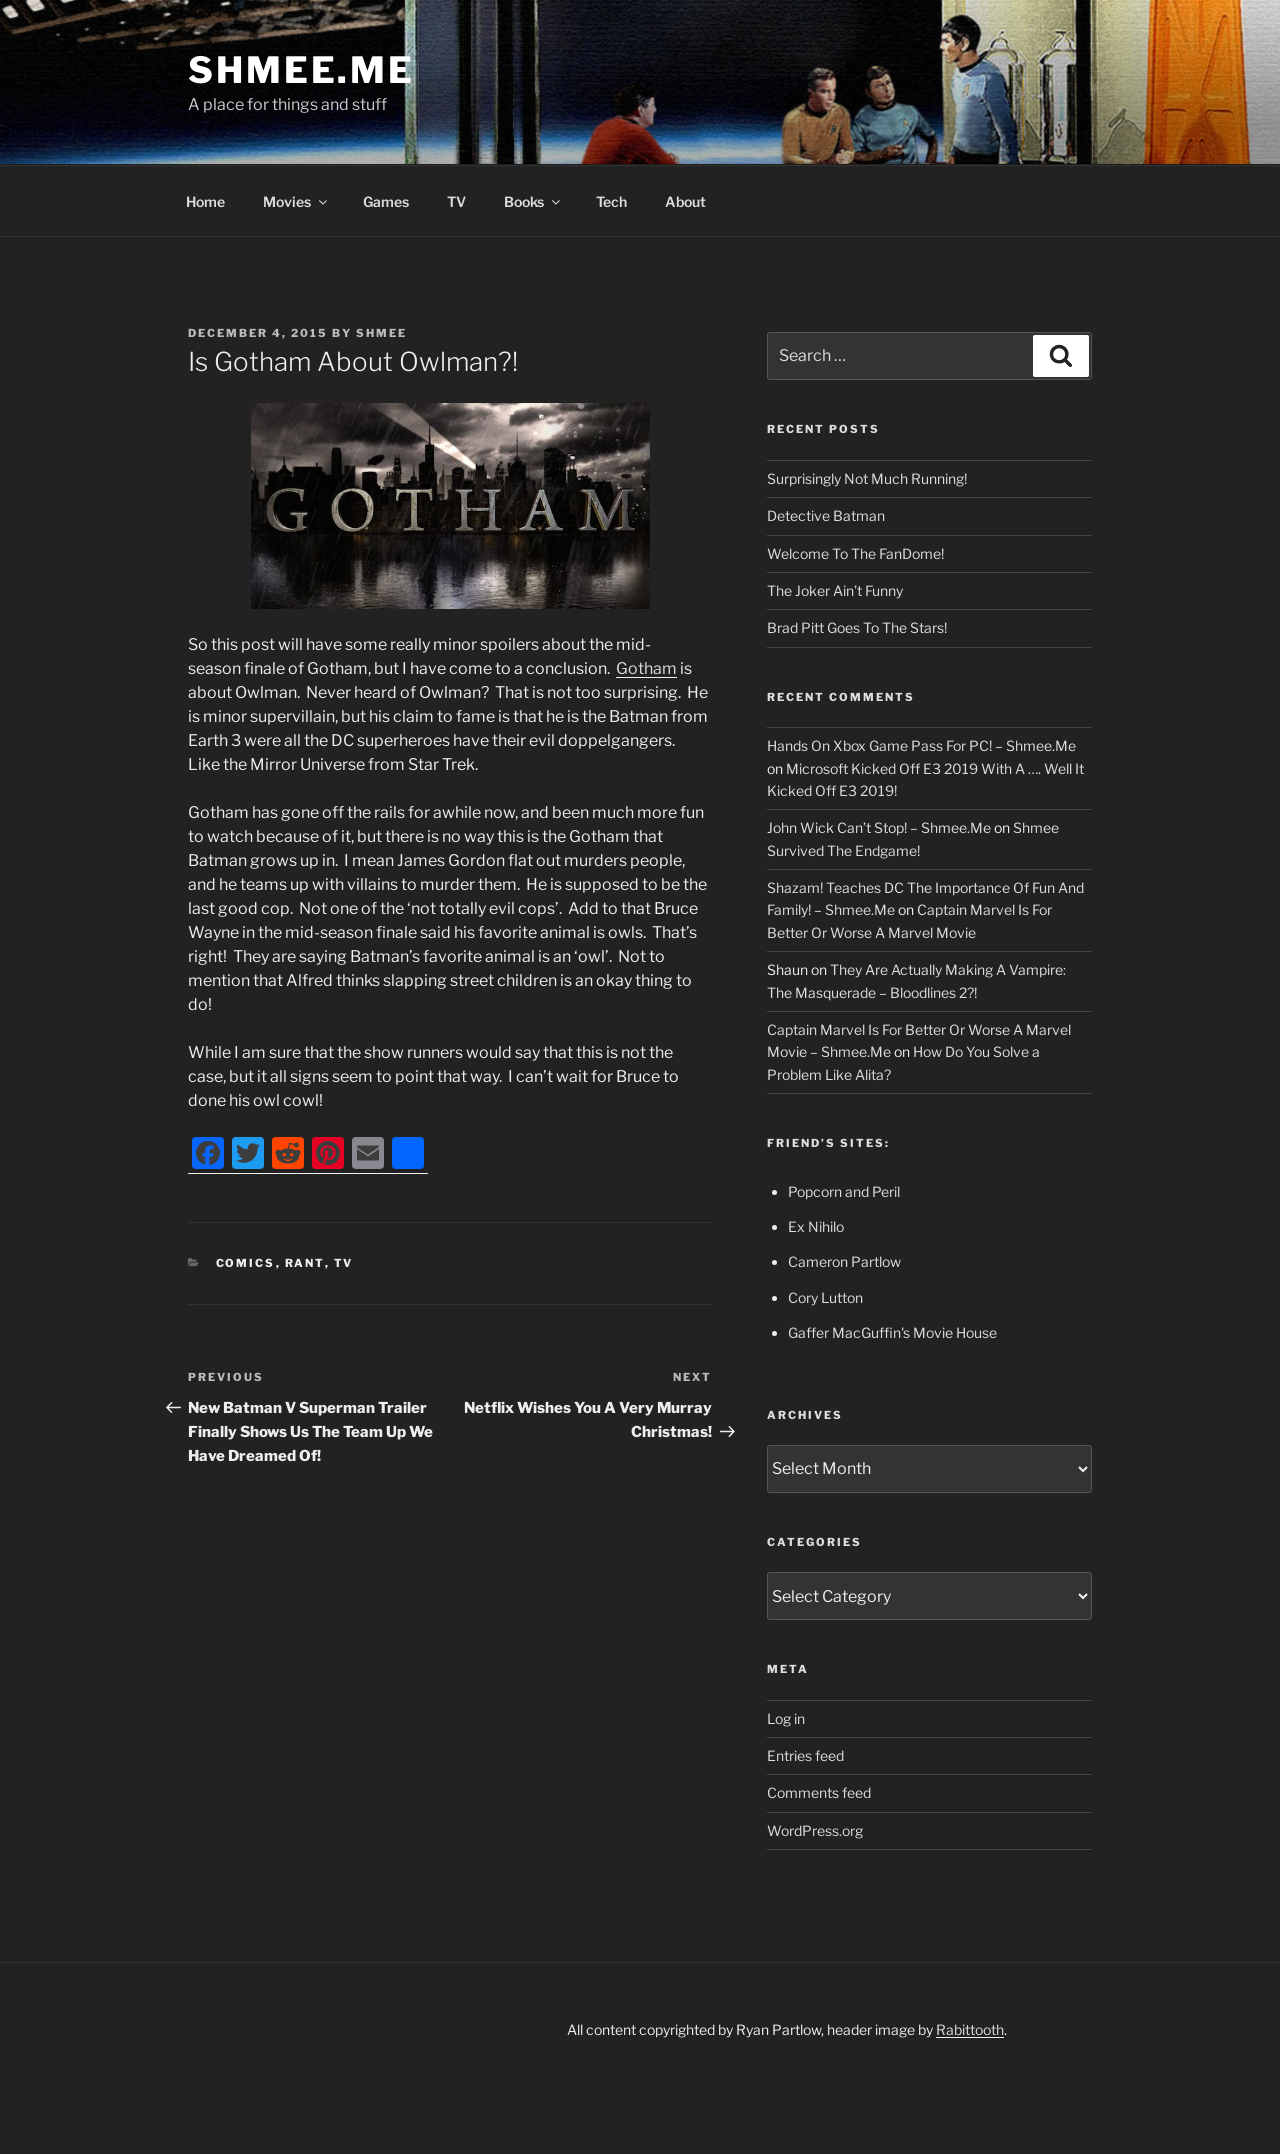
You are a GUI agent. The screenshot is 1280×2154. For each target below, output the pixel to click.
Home (205, 201)
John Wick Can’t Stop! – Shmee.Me (879, 827)
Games (386, 201)
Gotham (646, 668)
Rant (305, 1263)
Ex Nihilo (816, 1226)
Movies (296, 201)
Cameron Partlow (844, 1261)
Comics (246, 1263)
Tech (611, 201)
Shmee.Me (301, 70)
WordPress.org (815, 1830)
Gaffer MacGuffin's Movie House (892, 1332)
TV (456, 201)
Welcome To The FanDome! (855, 553)
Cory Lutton (825, 1297)
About (685, 201)
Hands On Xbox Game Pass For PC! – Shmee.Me (921, 745)
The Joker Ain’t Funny (835, 590)
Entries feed (805, 1755)
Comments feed (819, 1792)
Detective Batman (826, 515)
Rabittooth (970, 2029)
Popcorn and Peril (844, 1191)
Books (533, 201)
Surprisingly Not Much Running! (867, 478)
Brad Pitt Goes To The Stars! (857, 627)
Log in (786, 1718)
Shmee (381, 333)
